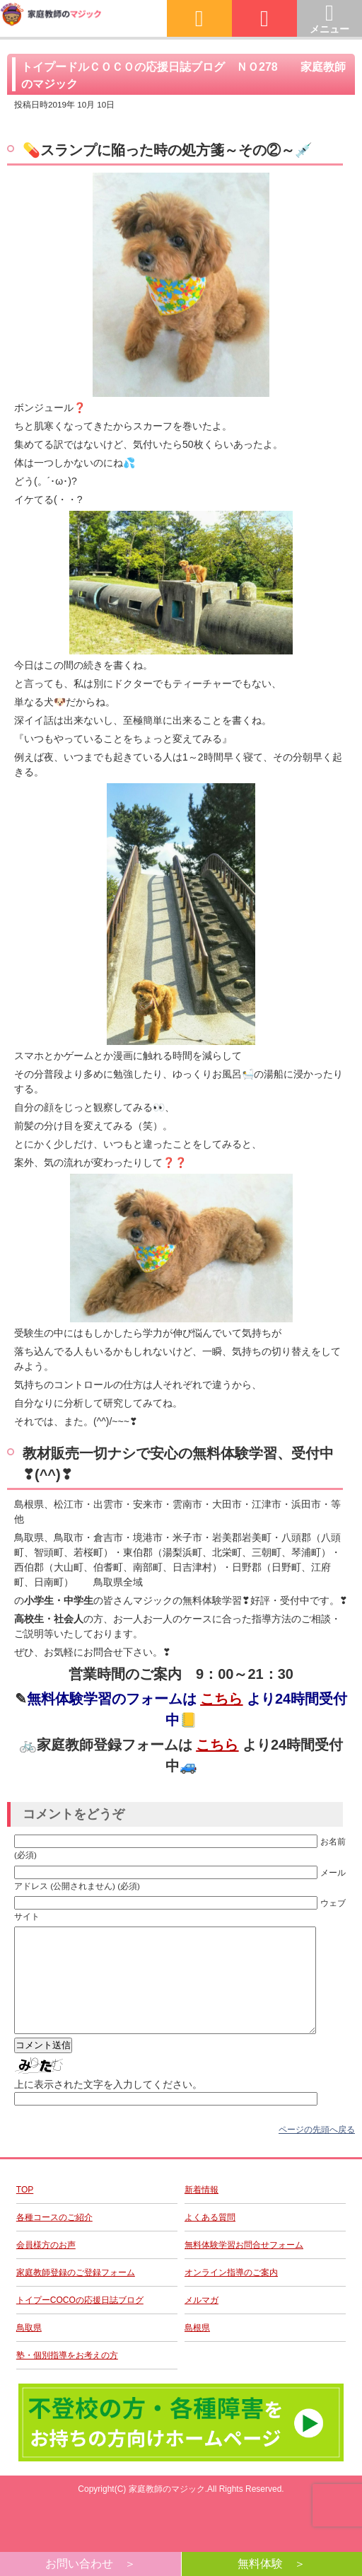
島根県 (197, 2349)
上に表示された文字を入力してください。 (108, 2105)
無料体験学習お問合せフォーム (244, 2266)
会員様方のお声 (46, 2266)
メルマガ (201, 2321)
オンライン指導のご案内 (231, 2294)
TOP (24, 2211)
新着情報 (201, 2211)
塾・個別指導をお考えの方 (67, 2376)
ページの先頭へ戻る (317, 2151)
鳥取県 (29, 2349)
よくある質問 (210, 2238)
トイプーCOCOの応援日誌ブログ (80, 2321)
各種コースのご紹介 (54, 2238)
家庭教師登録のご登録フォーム (75, 2294)
